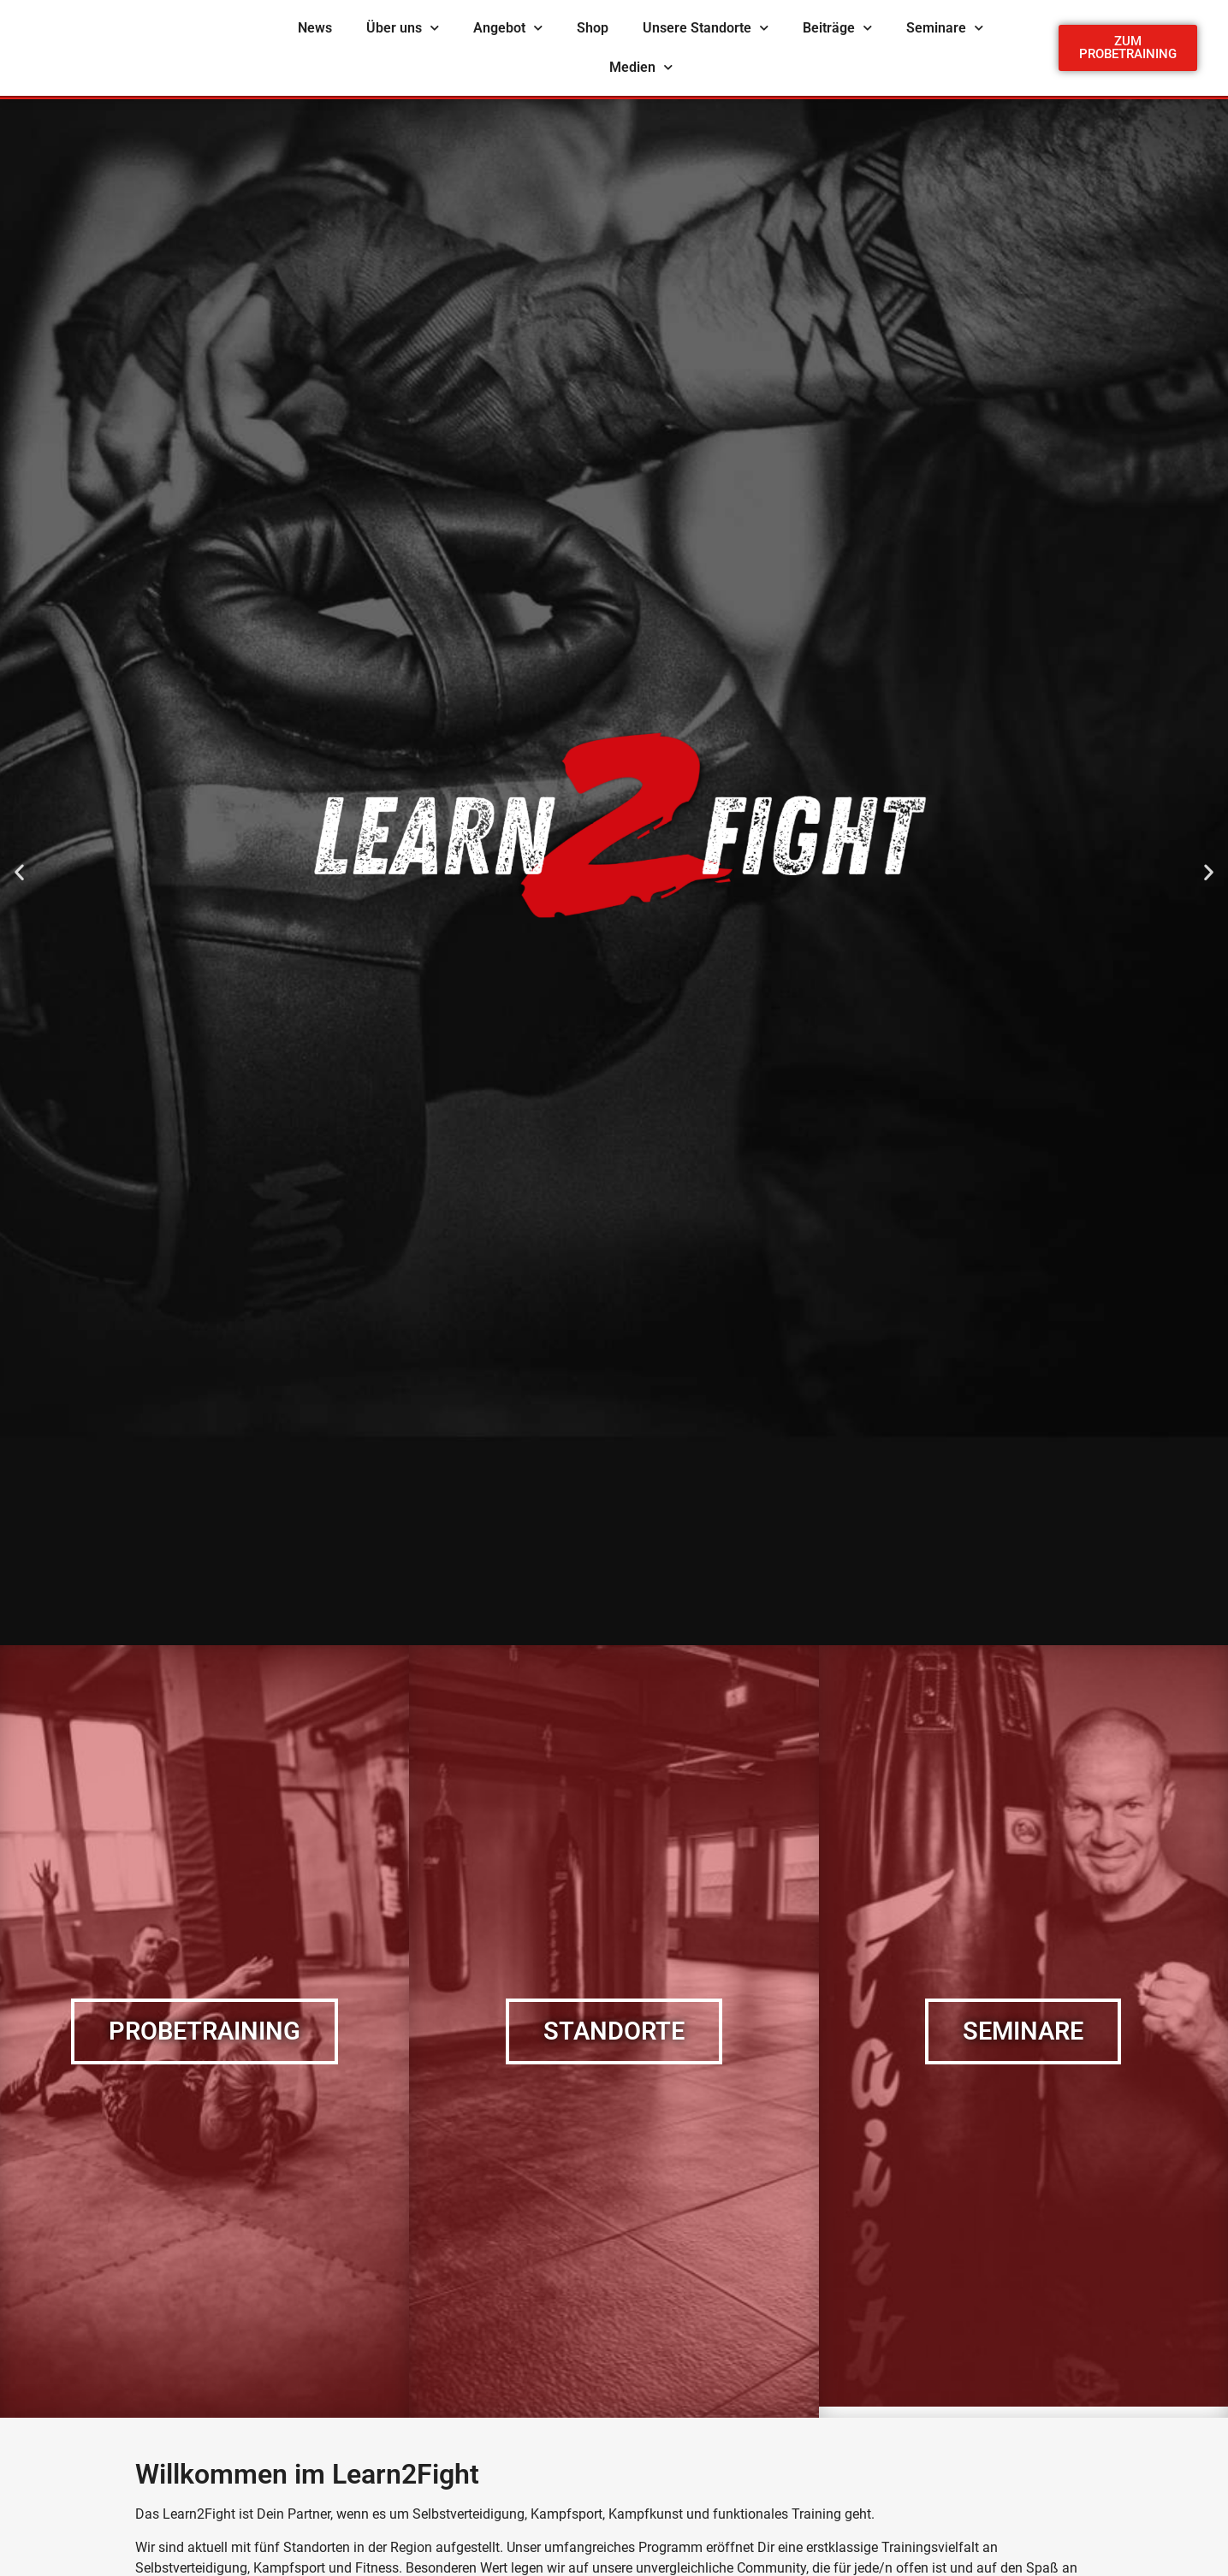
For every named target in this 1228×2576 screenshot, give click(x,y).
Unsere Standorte (705, 28)
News (315, 28)
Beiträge (837, 28)
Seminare (944, 28)
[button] (19, 872)
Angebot (508, 28)
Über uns (402, 28)
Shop (592, 28)
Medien (641, 67)
